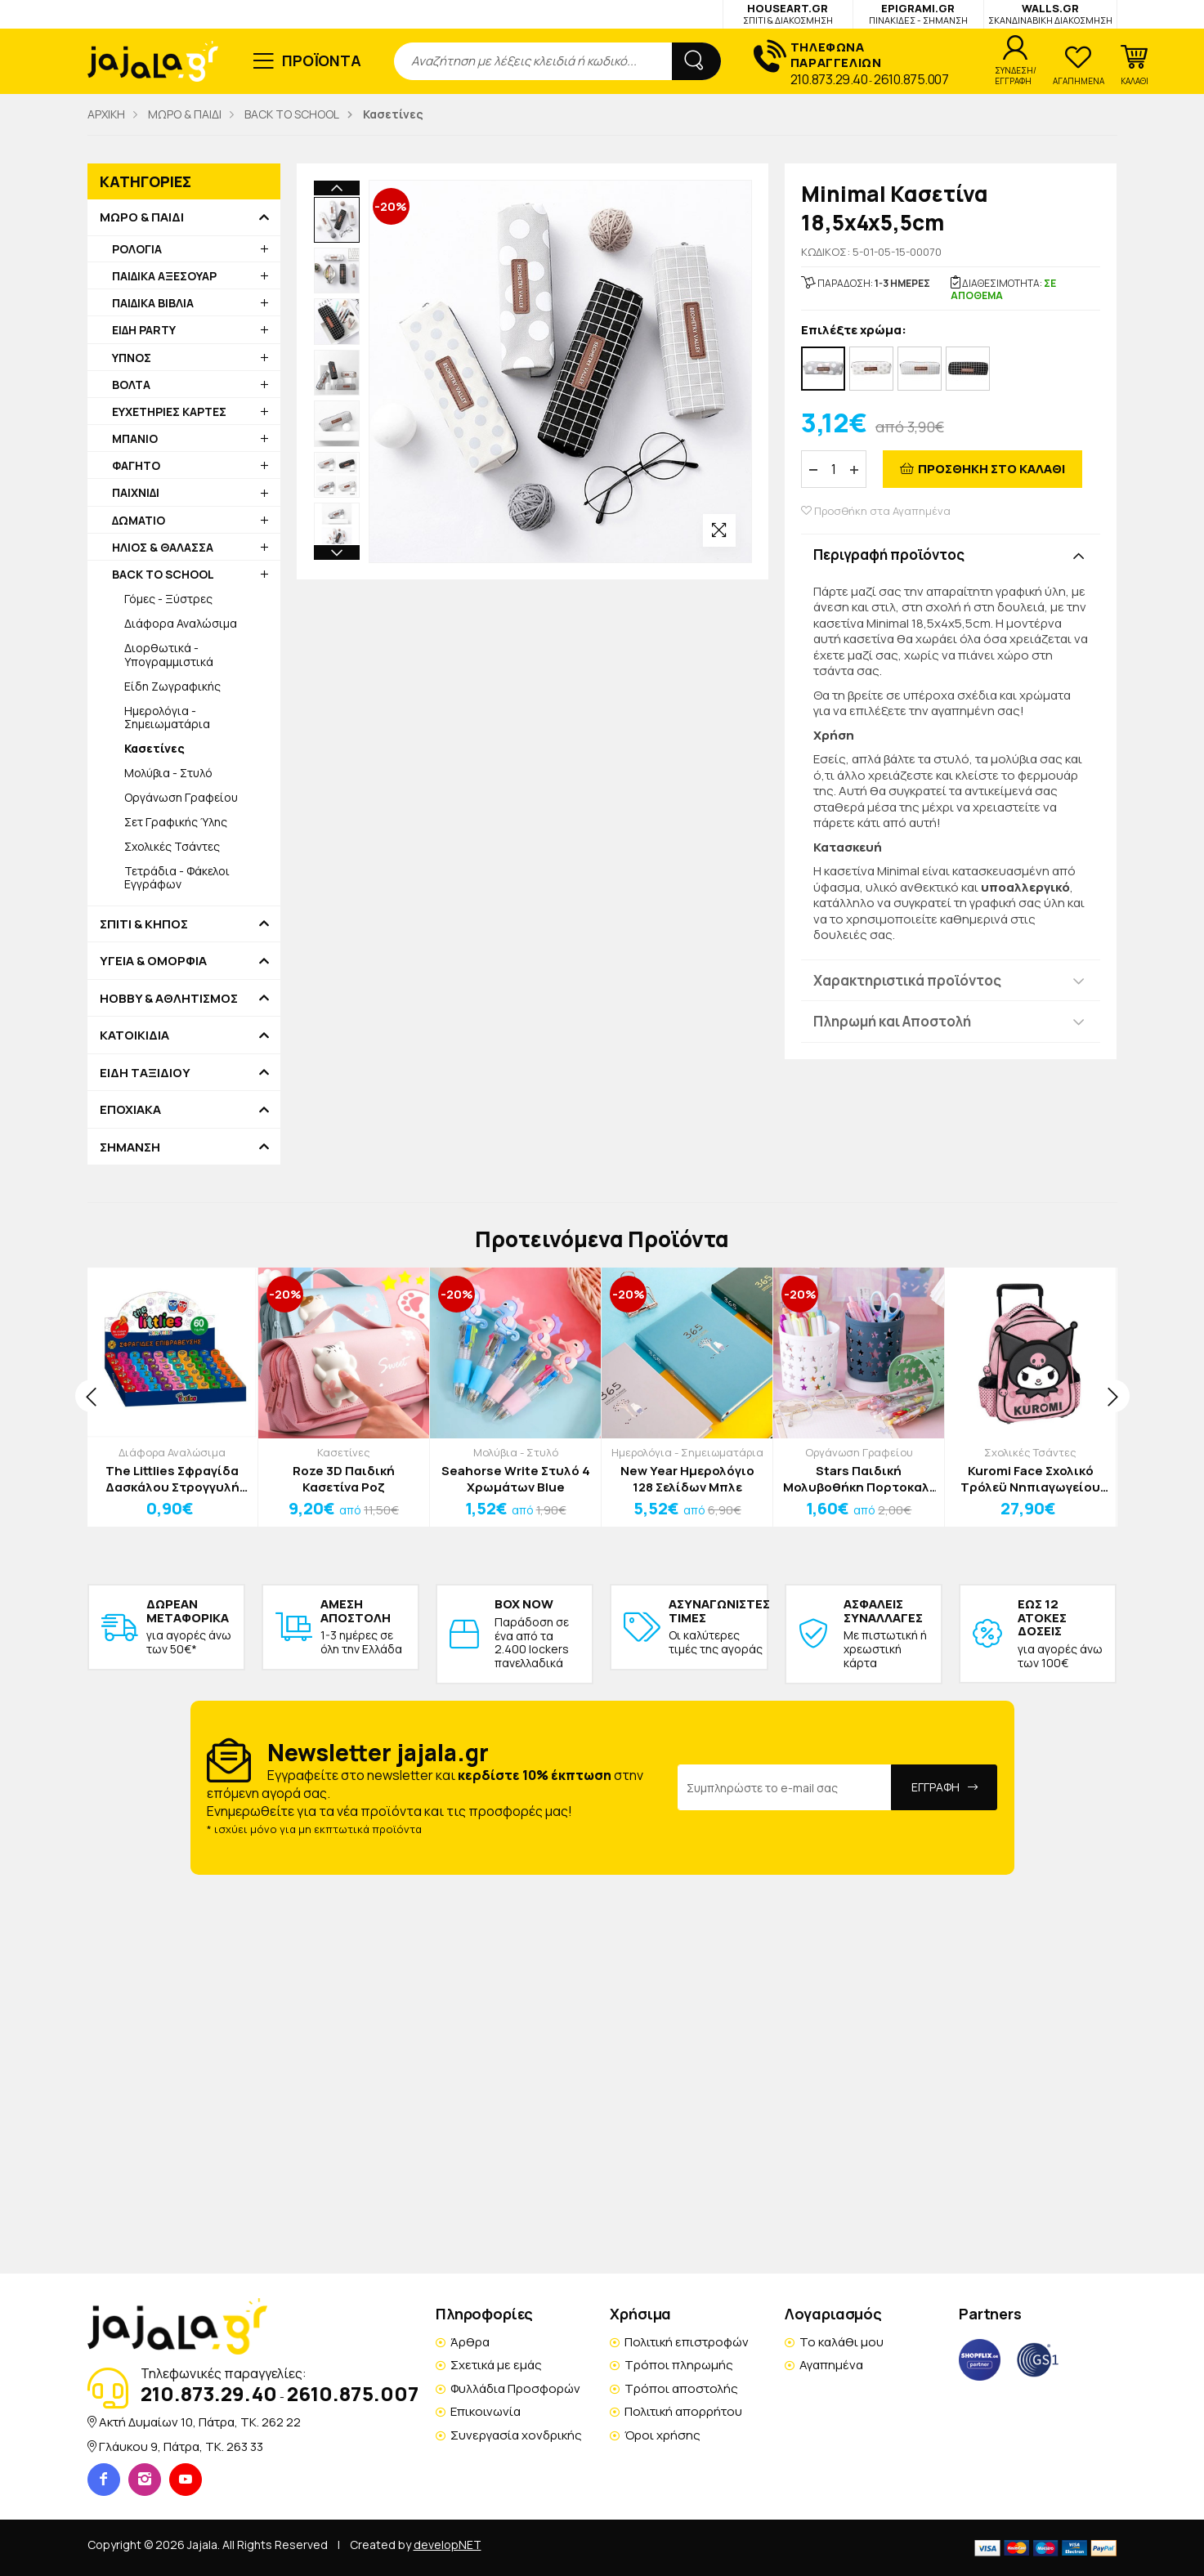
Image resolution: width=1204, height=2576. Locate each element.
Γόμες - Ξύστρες (168, 598)
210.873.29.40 (829, 79)
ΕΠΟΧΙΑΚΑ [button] (130, 1110)
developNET (447, 2544)
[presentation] (91, 1396)
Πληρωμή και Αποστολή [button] (892, 1021)
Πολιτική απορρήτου (683, 2411)
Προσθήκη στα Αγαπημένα (876, 511)
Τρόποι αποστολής (681, 2388)
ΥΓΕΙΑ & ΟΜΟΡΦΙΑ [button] (153, 961)
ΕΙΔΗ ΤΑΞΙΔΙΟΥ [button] (145, 1073)
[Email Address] (785, 1787)
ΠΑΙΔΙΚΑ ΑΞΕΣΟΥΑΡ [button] (164, 276)
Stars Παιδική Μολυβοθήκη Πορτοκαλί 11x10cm (858, 1479)
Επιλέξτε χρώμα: (853, 330)
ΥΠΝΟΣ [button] (131, 357)
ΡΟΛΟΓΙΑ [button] (137, 249)
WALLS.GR (1050, 13)
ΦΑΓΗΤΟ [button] (136, 465)
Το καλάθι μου (841, 2341)
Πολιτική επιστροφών (686, 2341)
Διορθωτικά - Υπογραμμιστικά (168, 654)
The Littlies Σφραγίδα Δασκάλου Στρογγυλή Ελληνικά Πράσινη (172, 1479)
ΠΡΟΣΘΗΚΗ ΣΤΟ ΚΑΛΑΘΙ (991, 468)
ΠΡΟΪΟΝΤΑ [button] (321, 60)
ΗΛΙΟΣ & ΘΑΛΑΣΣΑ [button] (162, 547)
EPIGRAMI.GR (918, 13)
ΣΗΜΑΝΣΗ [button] (130, 1147)
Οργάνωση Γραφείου (181, 797)
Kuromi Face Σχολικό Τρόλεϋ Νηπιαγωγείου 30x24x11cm (1030, 1479)
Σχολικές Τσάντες (172, 846)
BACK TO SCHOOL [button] (163, 574)
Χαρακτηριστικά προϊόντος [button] (907, 980)
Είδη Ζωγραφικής (172, 686)
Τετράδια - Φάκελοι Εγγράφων (177, 877)
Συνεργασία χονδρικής (516, 2435)
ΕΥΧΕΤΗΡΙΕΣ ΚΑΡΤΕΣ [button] (169, 411)
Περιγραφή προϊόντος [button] (889, 554)
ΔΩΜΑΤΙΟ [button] (138, 520)
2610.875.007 (911, 79)
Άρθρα (470, 2341)
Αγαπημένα (831, 2364)
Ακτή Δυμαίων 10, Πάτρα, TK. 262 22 (200, 2422)
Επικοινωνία (485, 2411)
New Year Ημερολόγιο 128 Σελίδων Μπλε (687, 1479)
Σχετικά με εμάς (496, 2364)
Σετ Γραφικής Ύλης (175, 822)
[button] (1134, 65)
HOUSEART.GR (788, 13)
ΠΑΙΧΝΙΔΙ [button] (135, 492)
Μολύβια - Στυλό (168, 772)
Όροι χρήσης (662, 2435)
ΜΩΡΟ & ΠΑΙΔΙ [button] (142, 217)
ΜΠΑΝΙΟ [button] (135, 438)
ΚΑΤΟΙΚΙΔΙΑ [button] (134, 1035)
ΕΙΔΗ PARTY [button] (144, 330)
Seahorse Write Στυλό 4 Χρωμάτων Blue (515, 1479)
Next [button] (336, 448)
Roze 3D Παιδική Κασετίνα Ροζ (344, 1479)
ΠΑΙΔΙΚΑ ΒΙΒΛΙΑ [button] (153, 303)
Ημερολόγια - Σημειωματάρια (167, 717)
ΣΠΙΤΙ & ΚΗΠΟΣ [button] (144, 924)
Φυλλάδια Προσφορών (515, 2388)
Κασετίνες (343, 1452)
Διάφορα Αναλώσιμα (180, 623)
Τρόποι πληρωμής (678, 2364)
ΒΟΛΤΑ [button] (131, 384)
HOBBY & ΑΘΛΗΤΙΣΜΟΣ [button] (169, 999)
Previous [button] (336, 188)
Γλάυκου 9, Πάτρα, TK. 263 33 (181, 2446)
